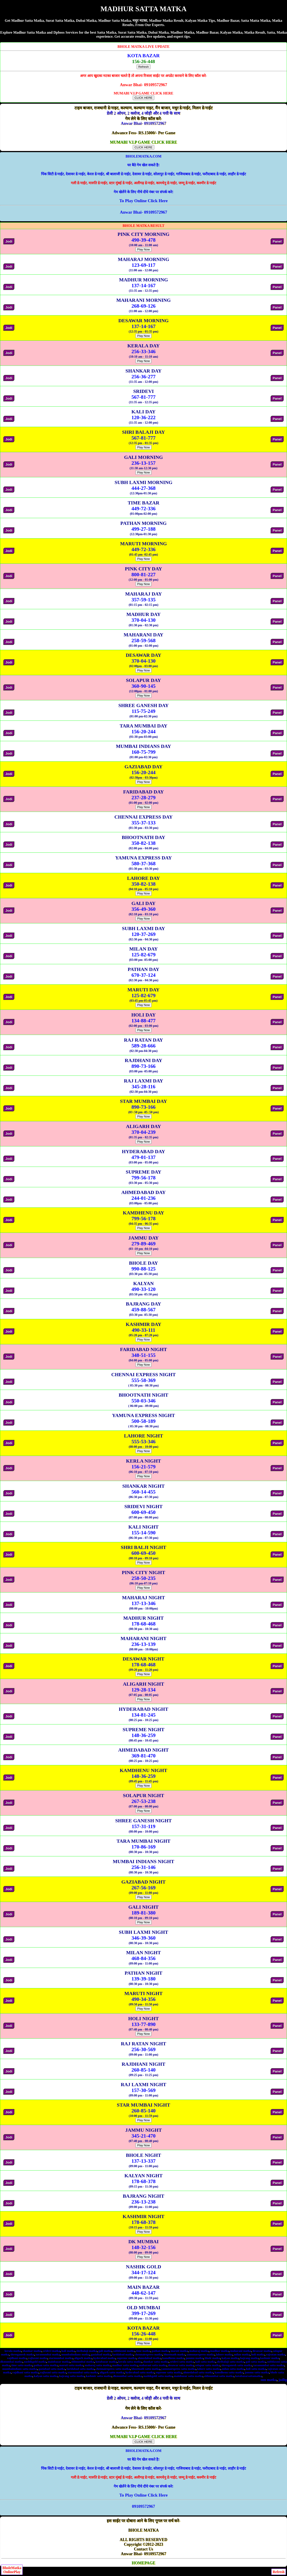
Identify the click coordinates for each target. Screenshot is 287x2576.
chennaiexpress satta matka (113, 2368)
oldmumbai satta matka (219, 2376)
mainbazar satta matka (188, 2376)
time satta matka (21, 2365)
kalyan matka (230, 2358)
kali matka (68, 2351)
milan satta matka (233, 2368)
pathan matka (160, 2351)
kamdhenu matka (173, 2358)
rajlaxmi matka (37, 2358)
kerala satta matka (130, 2361)
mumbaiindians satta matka (19, 2368)
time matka (143, 2351)
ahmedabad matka (149, 2358)
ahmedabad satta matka (198, 2372)
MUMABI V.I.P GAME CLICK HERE (143, 95)
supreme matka (126, 2358)
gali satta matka (256, 2361)
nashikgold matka (35, 2361)
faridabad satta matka (80, 2368)
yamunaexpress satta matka (178, 2368)
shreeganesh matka (22, 2354)
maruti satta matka (71, 2365)
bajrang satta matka (72, 2376)
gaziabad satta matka (52, 2368)
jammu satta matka (257, 2372)
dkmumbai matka (11, 2361)
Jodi (8, 241)
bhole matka (212, 2358)
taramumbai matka (48, 2354)
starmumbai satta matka (83, 2372)
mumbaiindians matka (75, 2354)
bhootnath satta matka (146, 2368)
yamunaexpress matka (200, 2354)
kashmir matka (269, 2358)
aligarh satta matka (112, 2372)
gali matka (105, 2351)
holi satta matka (256, 2368)
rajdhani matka (17, 2358)
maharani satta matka (153, 2365)
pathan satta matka (46, 2365)
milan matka (242, 2354)
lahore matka (224, 2354)
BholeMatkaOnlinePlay (11, 2570)
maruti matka (179, 2351)
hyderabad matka (104, 2358)
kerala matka (13, 2351)
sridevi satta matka (182, 2361)
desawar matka (262, 2351)
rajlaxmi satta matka (53, 2372)
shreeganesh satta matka (236, 2365)
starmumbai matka (61, 2358)
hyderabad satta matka (139, 2372)
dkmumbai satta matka (127, 2376)
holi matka (258, 2354)
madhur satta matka (125, 2365)
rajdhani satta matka (25, 2372)
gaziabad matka (101, 2354)
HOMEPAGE (143, 2563)
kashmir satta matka (99, 2376)
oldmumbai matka (82, 2361)
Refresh (143, 66)
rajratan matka (275, 2354)
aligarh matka (83, 2358)
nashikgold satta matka (158, 2376)
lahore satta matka (209, 2368)
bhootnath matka (174, 2354)
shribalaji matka (86, 2351)
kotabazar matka (106, 2361)
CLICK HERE (143, 97)
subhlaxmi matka (124, 2351)
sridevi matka (51, 2351)
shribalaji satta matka (230, 2361)
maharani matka (240, 2351)
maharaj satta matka (98, 2365)
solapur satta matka (207, 2365)
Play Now (143, 249)
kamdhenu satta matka (229, 2372)
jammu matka (194, 2358)
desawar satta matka (181, 2365)
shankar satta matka (156, 2361)
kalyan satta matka (46, 2376)
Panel (277, 241)
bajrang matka (249, 2358)
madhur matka (219, 2351)
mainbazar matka (59, 2361)
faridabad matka (122, 2354)
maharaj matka (199, 2351)
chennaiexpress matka (148, 2354)
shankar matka (32, 2351)
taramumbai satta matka (268, 2365)
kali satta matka (205, 2361)
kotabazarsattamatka (248, 2376)
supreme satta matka (169, 2372)
